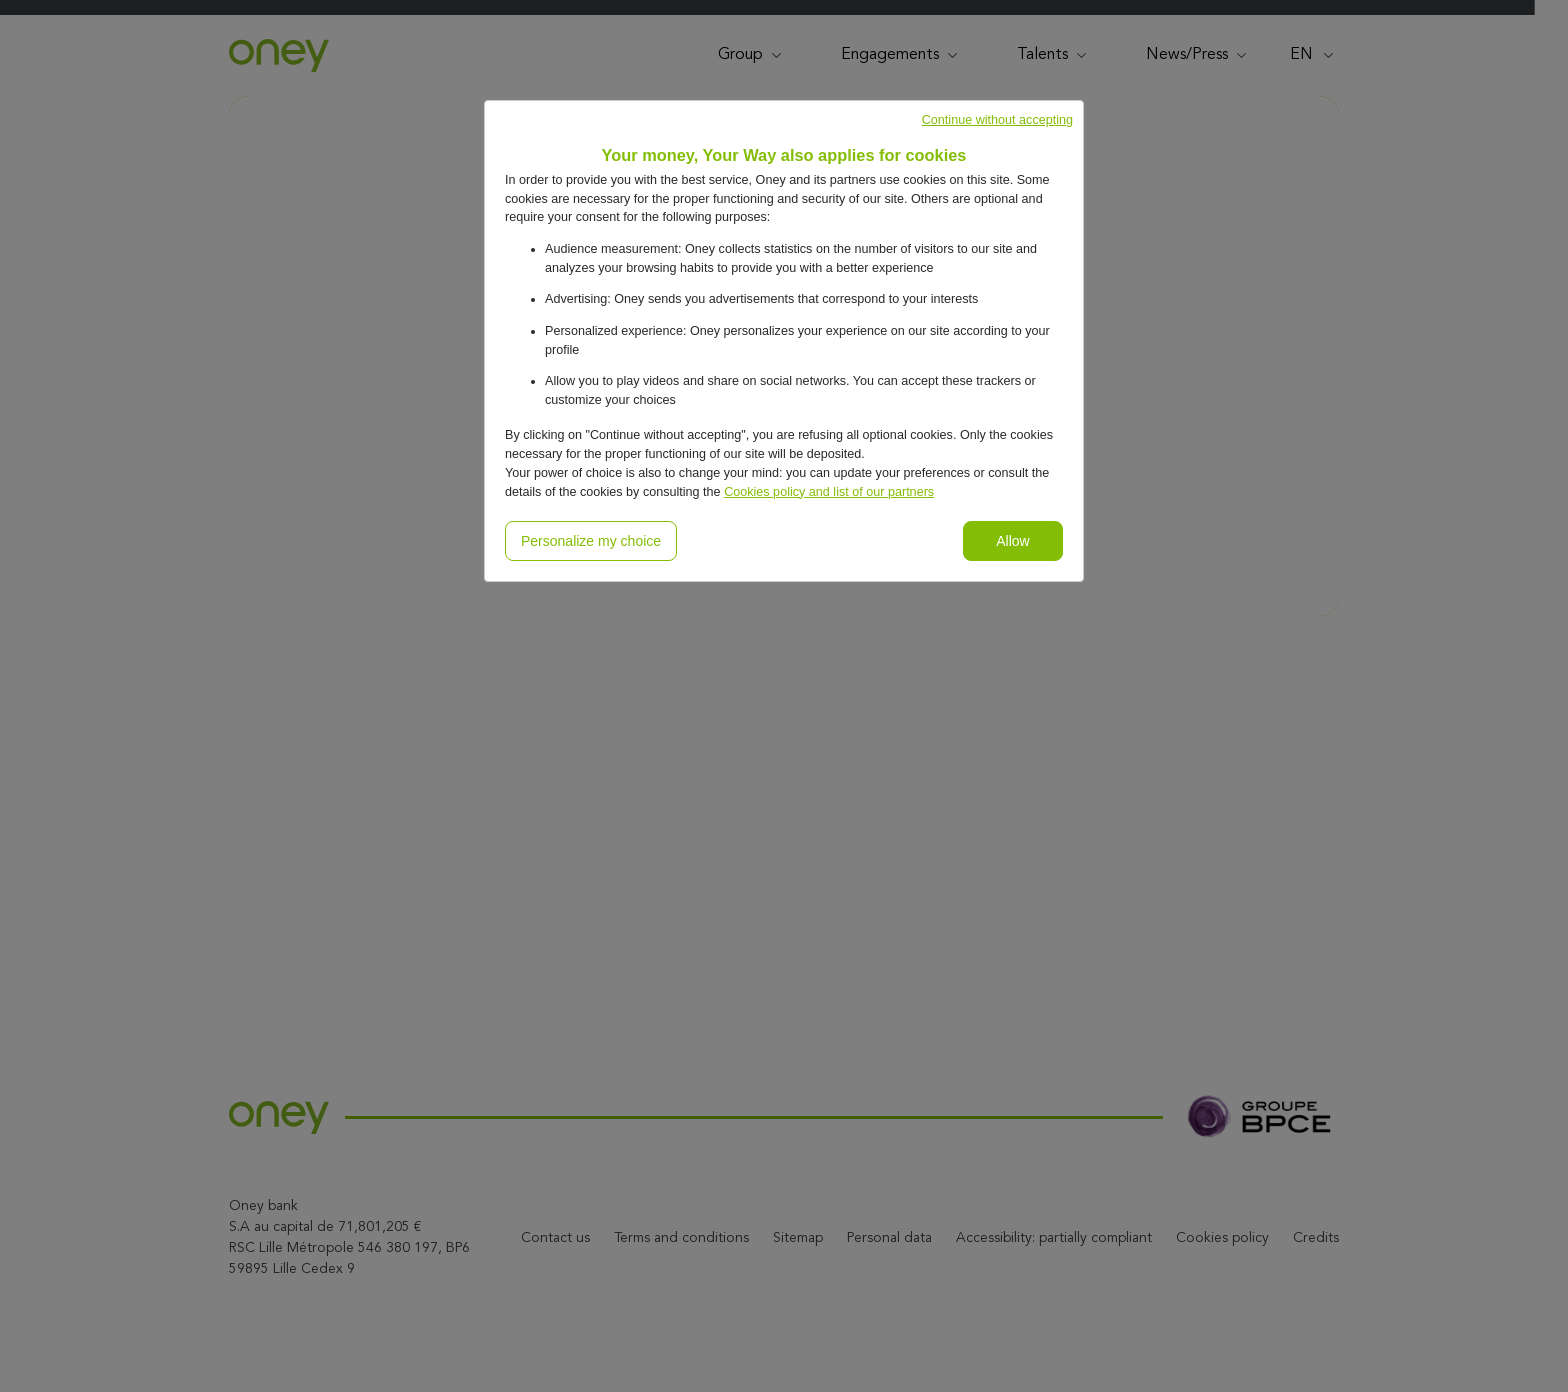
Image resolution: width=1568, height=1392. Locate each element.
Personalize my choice (591, 541)
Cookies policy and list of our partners (829, 492)
